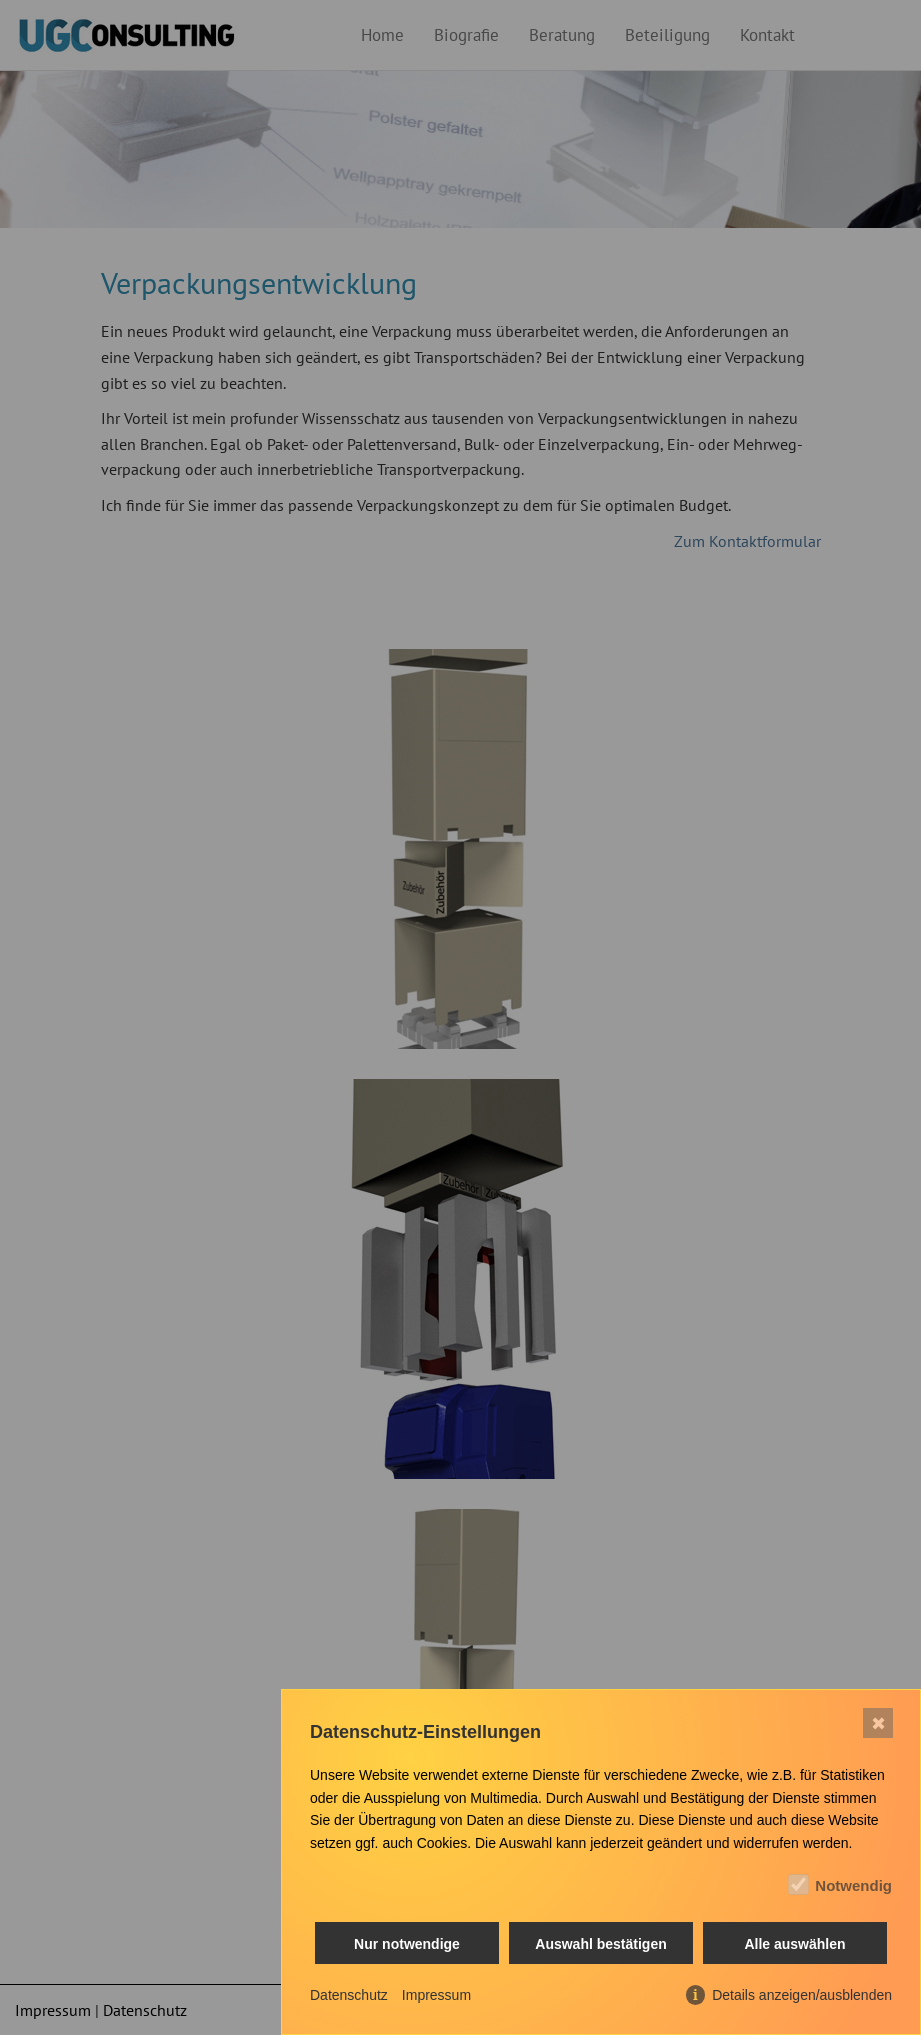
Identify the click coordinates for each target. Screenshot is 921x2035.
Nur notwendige (407, 1944)
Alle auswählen (794, 1944)
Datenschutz (349, 1995)
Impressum (436, 1995)
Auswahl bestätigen (600, 1944)
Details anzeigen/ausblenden (802, 1995)
